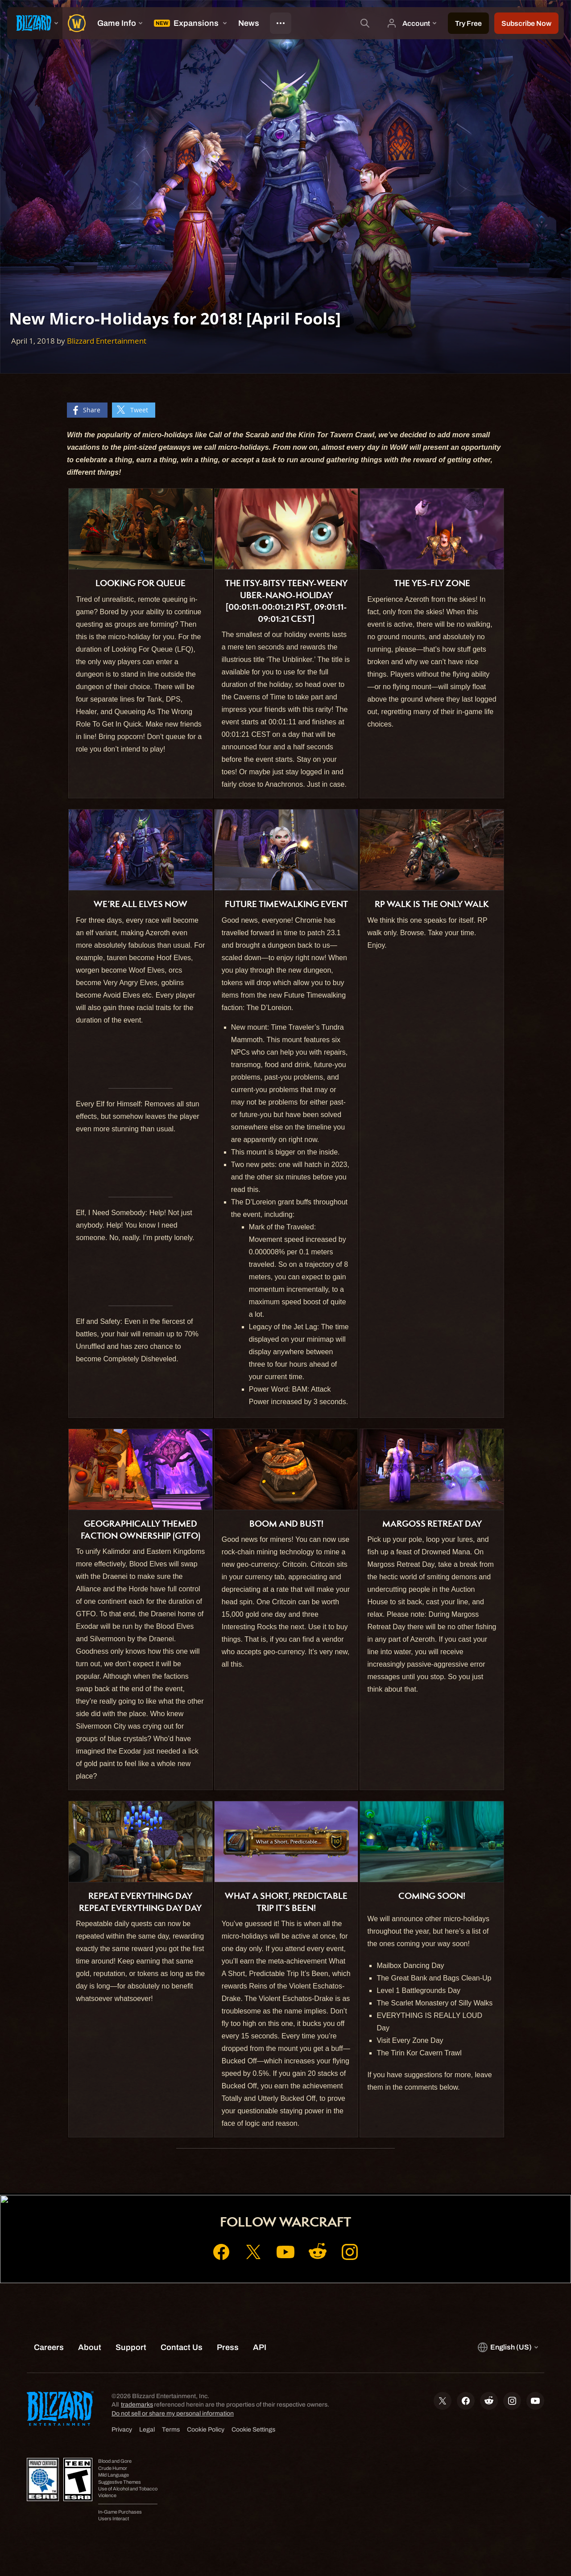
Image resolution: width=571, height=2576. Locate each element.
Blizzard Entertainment (106, 341)
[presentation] (34, 23)
